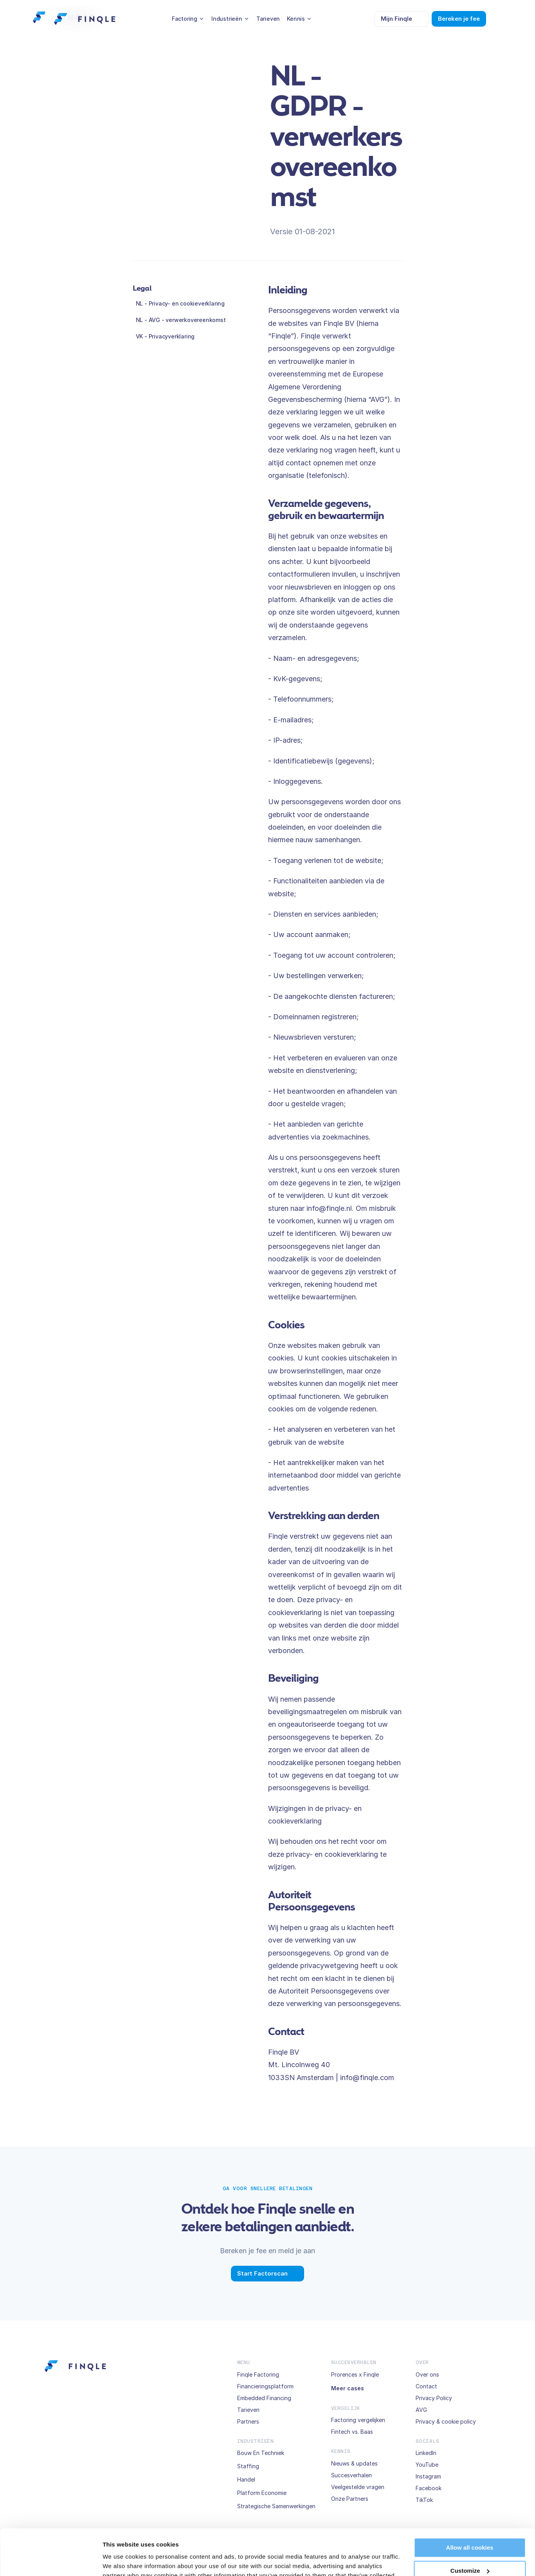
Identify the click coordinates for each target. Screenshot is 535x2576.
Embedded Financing (264, 2398)
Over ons (427, 2374)
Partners (248, 2421)
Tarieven (248, 2409)
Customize (470, 2524)
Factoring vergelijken (358, 2420)
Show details (121, 2560)
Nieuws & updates (354, 2463)
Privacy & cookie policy (446, 2421)
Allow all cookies (470, 2501)
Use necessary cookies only (470, 2547)
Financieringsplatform (265, 2386)
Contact (426, 2386)
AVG (421, 2409)
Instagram (428, 2476)
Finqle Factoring (258, 2374)
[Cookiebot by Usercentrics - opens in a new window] (50, 2561)
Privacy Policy (434, 2398)
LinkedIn (426, 2452)
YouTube (427, 2464)
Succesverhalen (351, 2475)
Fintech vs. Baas (352, 2431)
